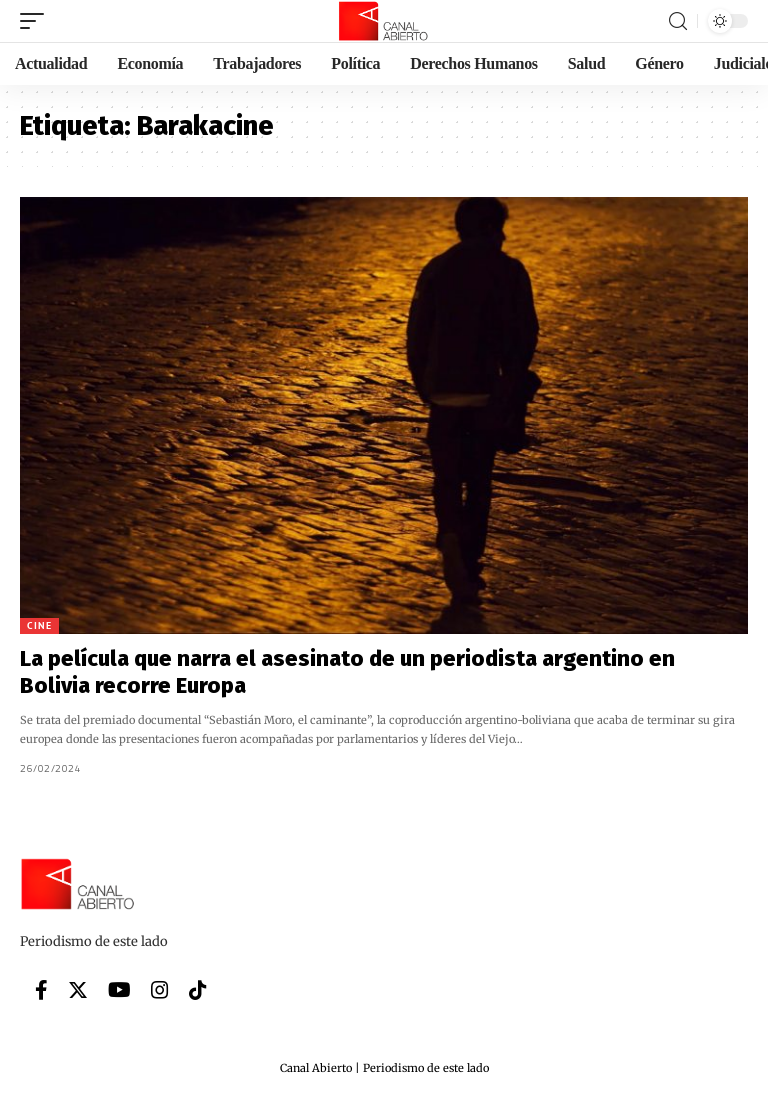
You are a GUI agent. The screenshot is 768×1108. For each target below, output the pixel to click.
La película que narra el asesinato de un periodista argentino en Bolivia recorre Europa (347, 671)
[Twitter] (78, 990)
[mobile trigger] (37, 21)
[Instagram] (160, 990)
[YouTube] (119, 990)
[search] (678, 21)
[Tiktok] (198, 990)
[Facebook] (41, 990)
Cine (39, 625)
